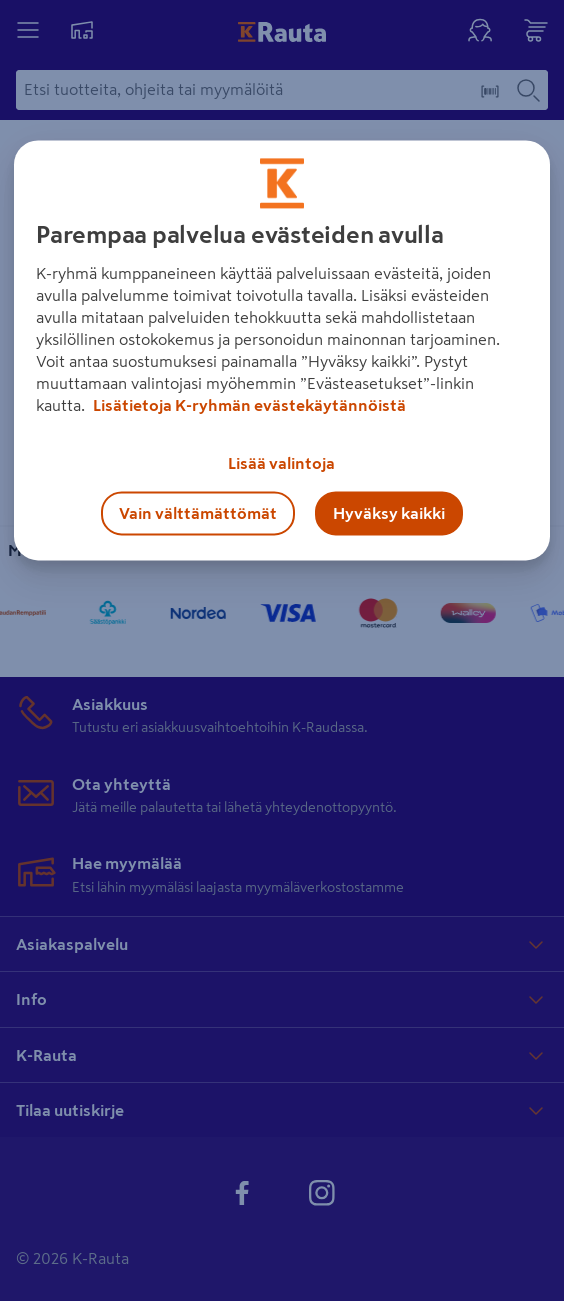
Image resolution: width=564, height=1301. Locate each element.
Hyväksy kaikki (389, 514)
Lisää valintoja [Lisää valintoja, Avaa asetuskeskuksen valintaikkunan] (281, 464)
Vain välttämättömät (198, 514)
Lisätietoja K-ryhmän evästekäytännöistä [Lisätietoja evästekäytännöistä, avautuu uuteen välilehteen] (248, 406)
